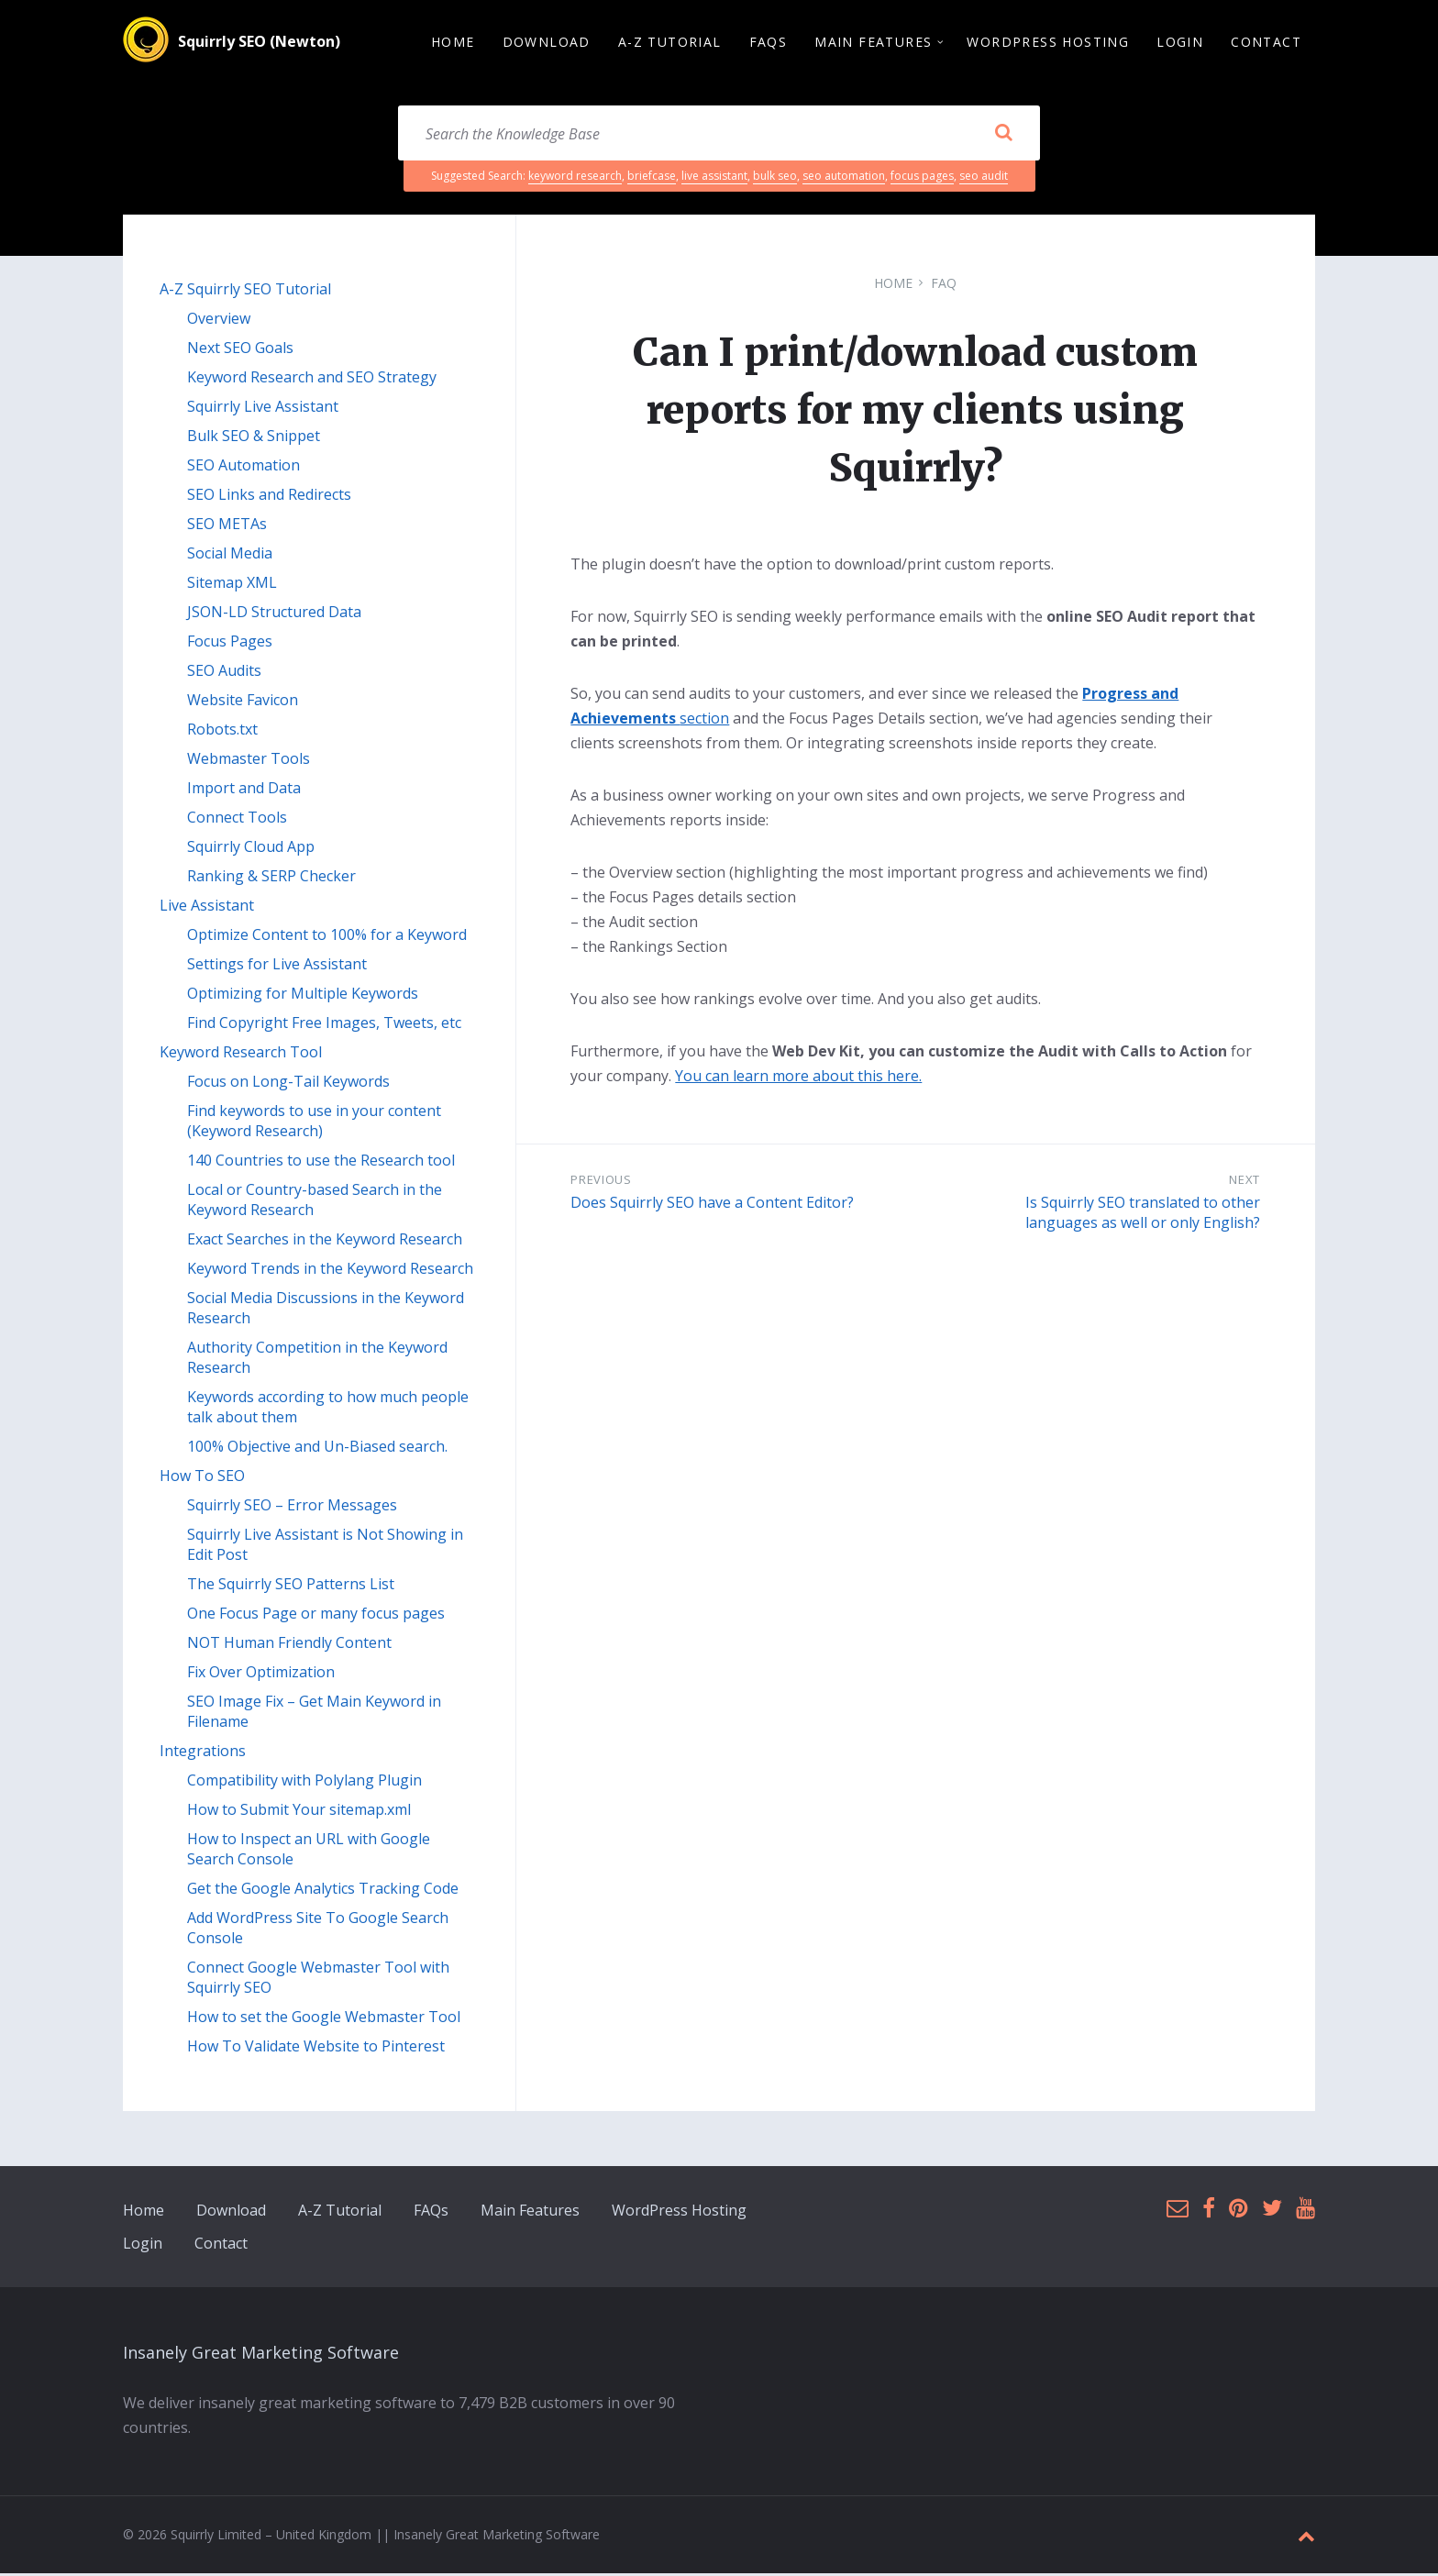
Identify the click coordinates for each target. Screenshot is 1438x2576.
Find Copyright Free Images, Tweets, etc (324, 1025)
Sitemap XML (232, 585)
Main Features (530, 2213)
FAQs (431, 2213)
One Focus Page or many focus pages (316, 1616)
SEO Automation (243, 468)
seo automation (843, 178)
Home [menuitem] (453, 42)
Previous (600, 1182)
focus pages (922, 178)
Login (142, 2246)
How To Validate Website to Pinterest (316, 2049)
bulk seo (775, 178)
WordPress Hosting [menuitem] (1048, 42)
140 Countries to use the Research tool (321, 1163)
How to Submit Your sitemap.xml (299, 1812)
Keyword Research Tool (241, 1055)
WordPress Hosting (679, 2213)
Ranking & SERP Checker (271, 878)
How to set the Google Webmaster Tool (323, 2019)
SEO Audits (224, 673)
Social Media (229, 556)
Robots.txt (222, 732)
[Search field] (719, 135)
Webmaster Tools (248, 761)
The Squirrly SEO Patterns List (290, 1586)
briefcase (651, 178)
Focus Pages (229, 644)
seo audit (983, 178)
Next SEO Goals (240, 350)
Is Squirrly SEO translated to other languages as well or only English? (1142, 1215)
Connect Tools (237, 820)
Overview (218, 321)
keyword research (575, 178)
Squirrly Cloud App (251, 849)
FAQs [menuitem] (768, 42)
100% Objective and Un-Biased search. (317, 1449)
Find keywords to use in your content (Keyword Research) (314, 1123)
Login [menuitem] (1179, 42)
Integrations (203, 1753)
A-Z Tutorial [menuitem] (670, 42)
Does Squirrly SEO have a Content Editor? (712, 1205)
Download (231, 2213)
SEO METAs (227, 526)
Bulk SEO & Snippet (253, 438)
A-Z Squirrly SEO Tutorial (245, 292)
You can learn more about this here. (798, 1078)
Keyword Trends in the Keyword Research (330, 1271)
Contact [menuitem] (1266, 42)
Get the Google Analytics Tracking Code (323, 1891)
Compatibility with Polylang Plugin (304, 1783)
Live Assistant (207, 908)
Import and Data (244, 790)
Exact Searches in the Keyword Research (324, 1242)
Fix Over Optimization (261, 1674)
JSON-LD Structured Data (274, 614)
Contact (221, 2246)
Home (893, 285)
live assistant (714, 178)
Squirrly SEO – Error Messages (292, 1508)
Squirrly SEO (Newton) (259, 43)
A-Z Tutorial (340, 2213)
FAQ (944, 285)
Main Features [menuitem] (873, 42)
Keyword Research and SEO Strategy (312, 380)
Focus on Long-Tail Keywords (288, 1084)
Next (1244, 1182)
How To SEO (202, 1478)
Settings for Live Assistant (277, 966)
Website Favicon (242, 702)
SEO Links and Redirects (269, 497)
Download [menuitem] (547, 42)
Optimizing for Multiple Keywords (302, 996)
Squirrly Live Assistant (262, 409)
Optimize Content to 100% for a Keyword (327, 937)
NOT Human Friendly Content (289, 1645)
